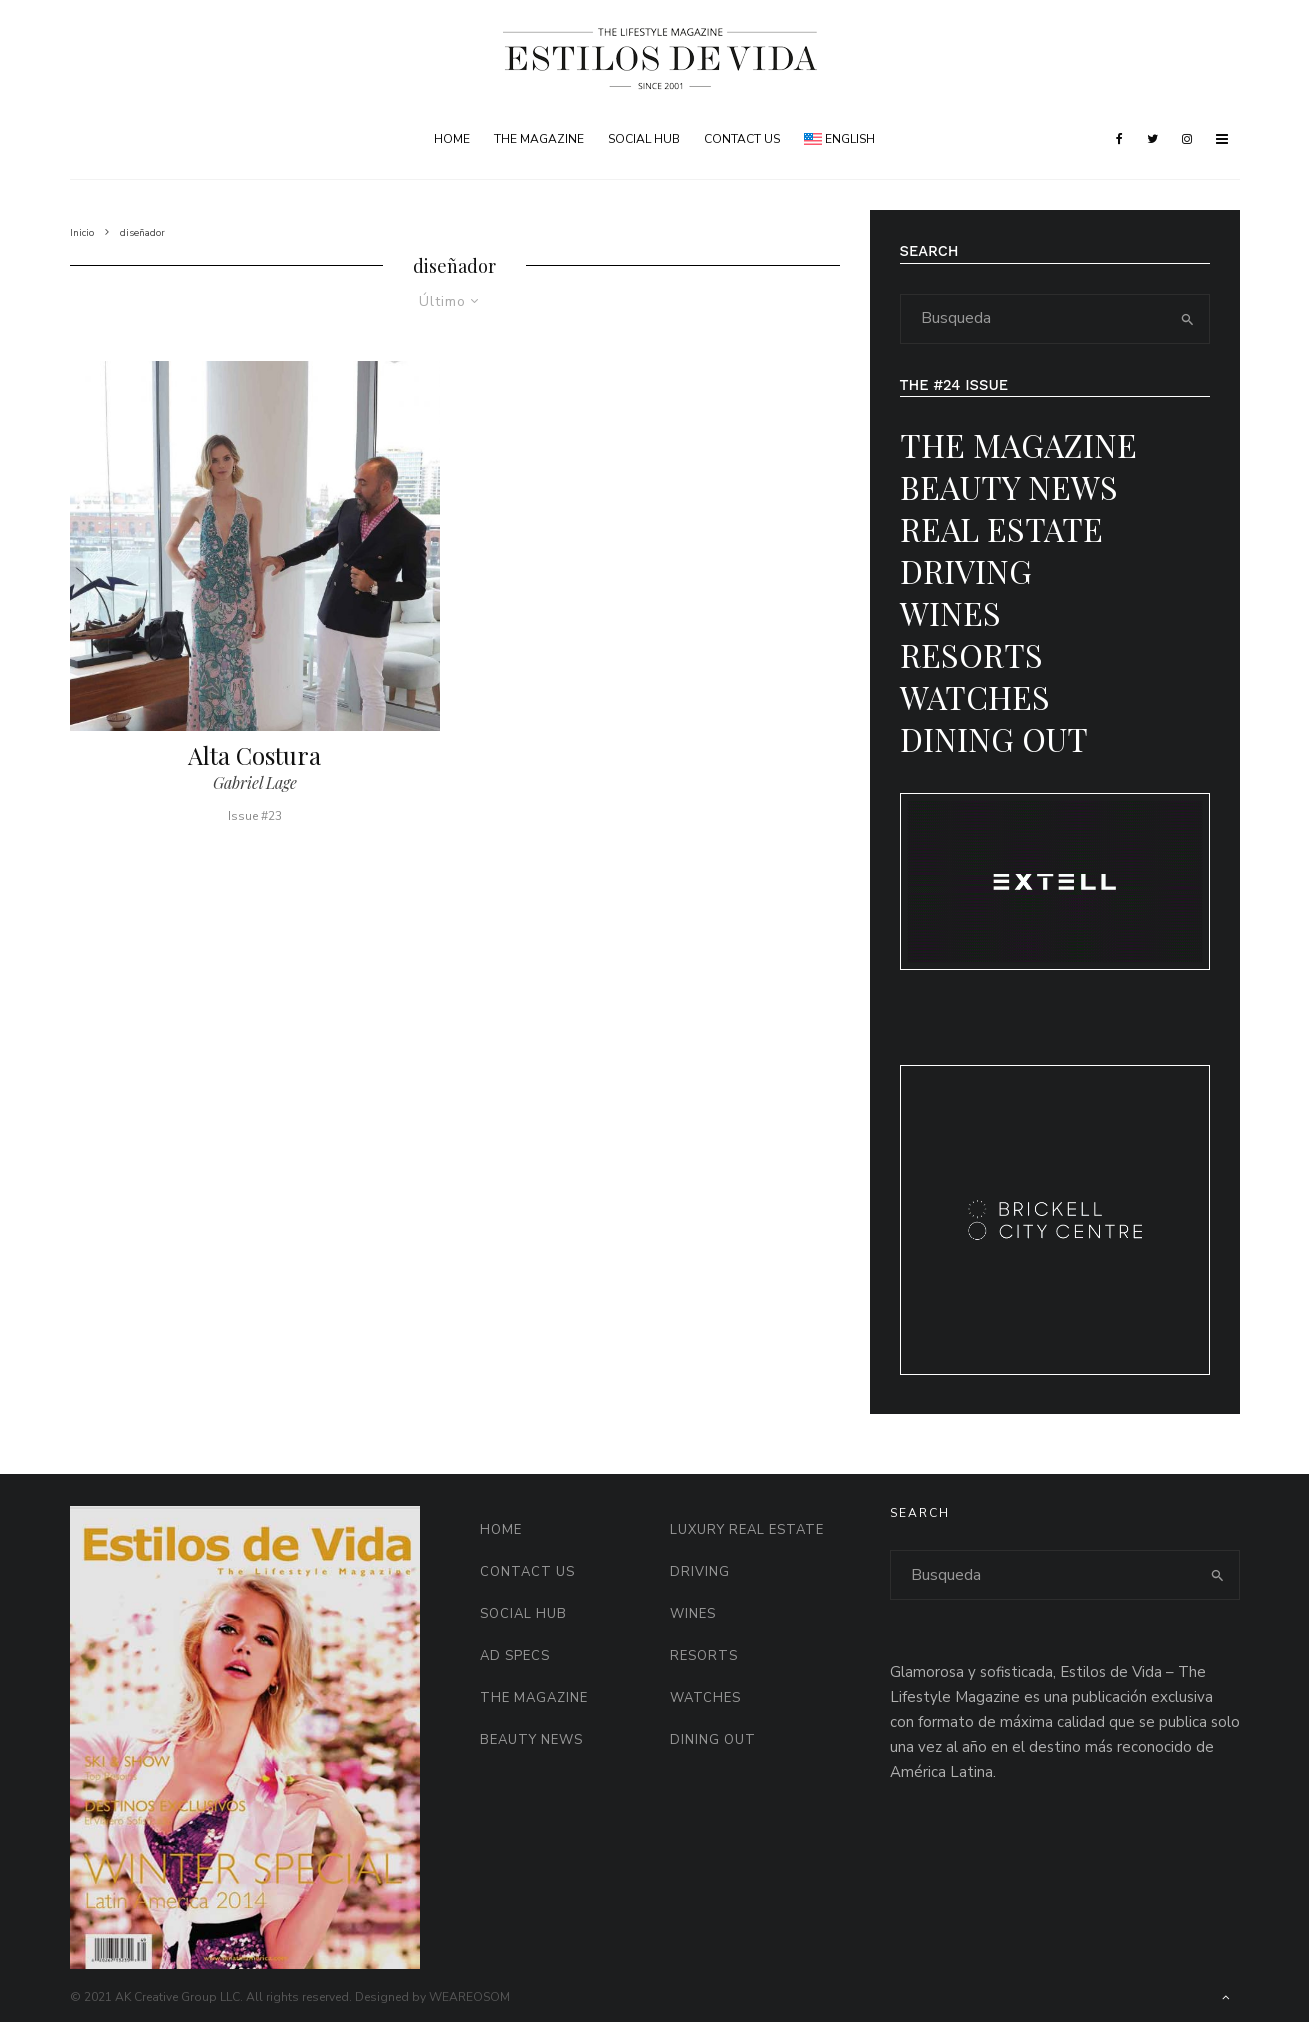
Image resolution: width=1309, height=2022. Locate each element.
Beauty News (1009, 486)
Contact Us (742, 139)
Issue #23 (255, 816)
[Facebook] (1119, 139)
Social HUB (644, 139)
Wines (950, 612)
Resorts (971, 654)
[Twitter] (1152, 139)
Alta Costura (254, 755)
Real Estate (1001, 528)
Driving (966, 570)
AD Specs (515, 1656)
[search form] (1034, 319)
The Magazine (539, 139)
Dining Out (994, 738)
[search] (1187, 319)
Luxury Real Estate (747, 1530)
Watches (975, 696)
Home (452, 139)
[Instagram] (1187, 139)
